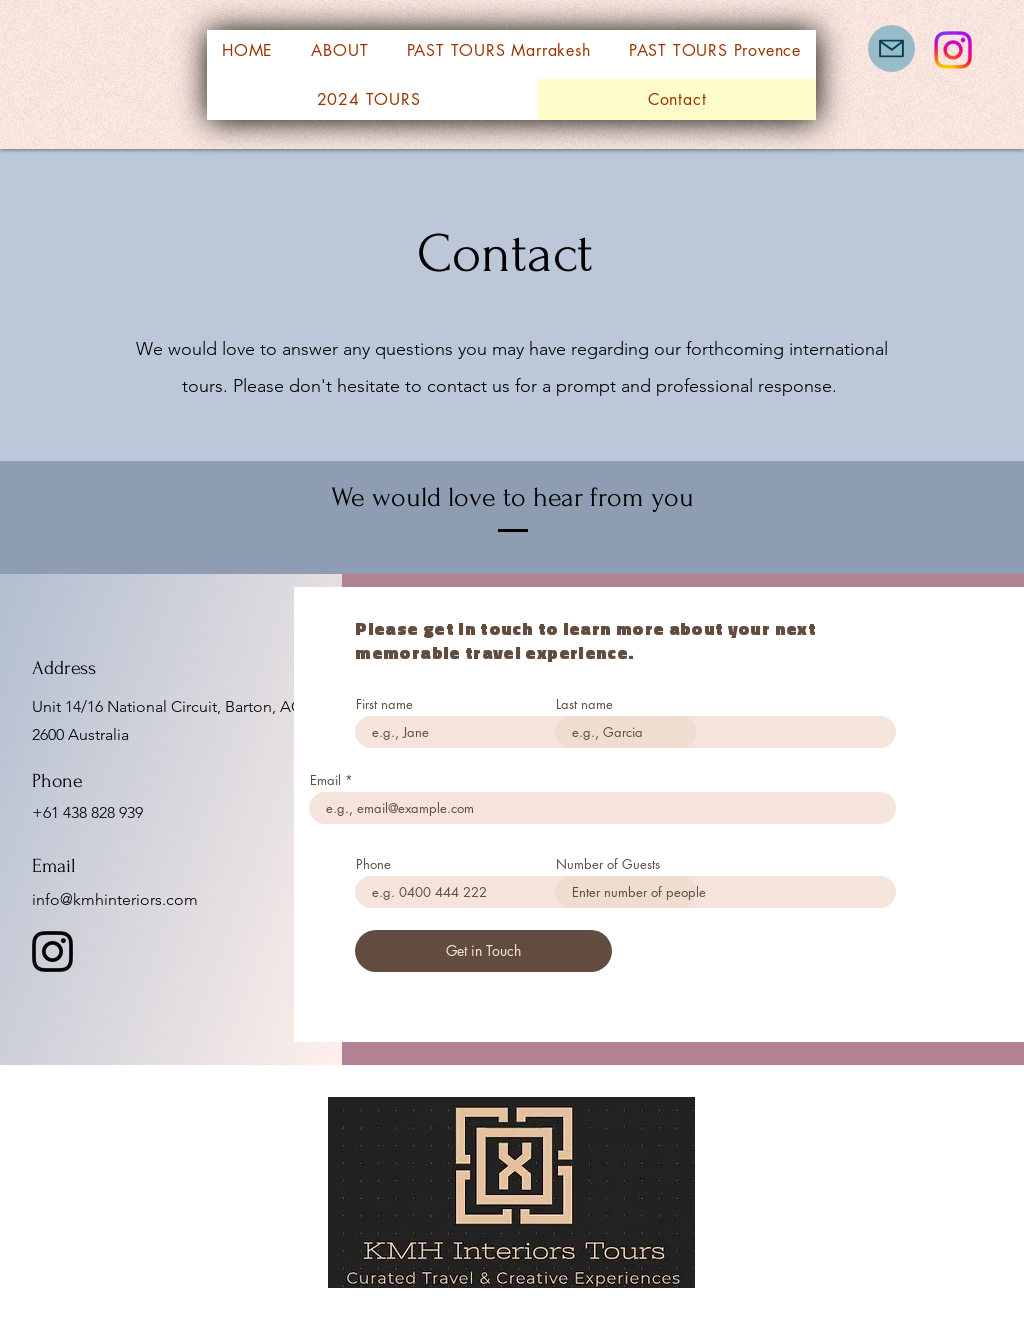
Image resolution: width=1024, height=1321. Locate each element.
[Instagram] (953, 50)
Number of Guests (608, 864)
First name (384, 704)
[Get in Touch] (483, 951)
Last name (584, 704)
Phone (373, 864)
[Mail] (891, 48)
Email (325, 780)
